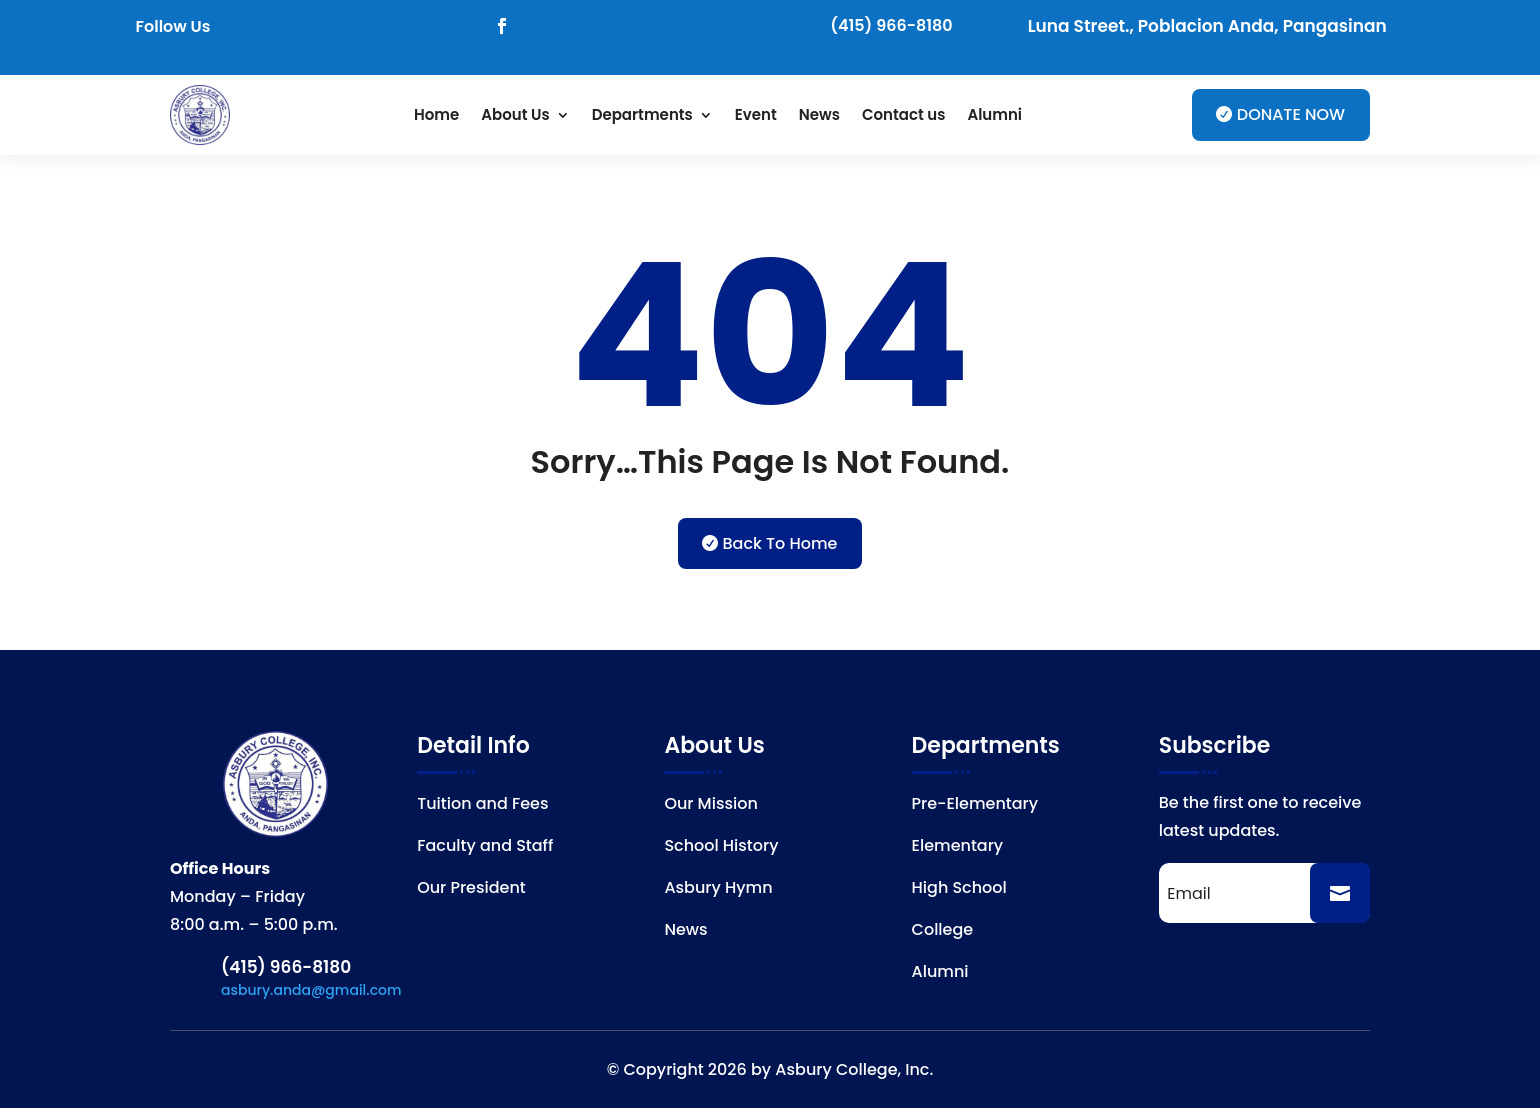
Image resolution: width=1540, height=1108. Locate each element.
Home (436, 114)
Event (756, 114)
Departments (642, 114)
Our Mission (710, 806)
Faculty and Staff (485, 848)
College (943, 932)
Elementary (958, 848)
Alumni (994, 114)
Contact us (904, 114)
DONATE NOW (1291, 114)
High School (959, 890)
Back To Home (780, 543)
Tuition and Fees (482, 806)
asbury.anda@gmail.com (311, 990)
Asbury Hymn (718, 890)
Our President (471, 890)
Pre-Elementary (975, 806)
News (819, 114)
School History (721, 848)
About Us (515, 114)
